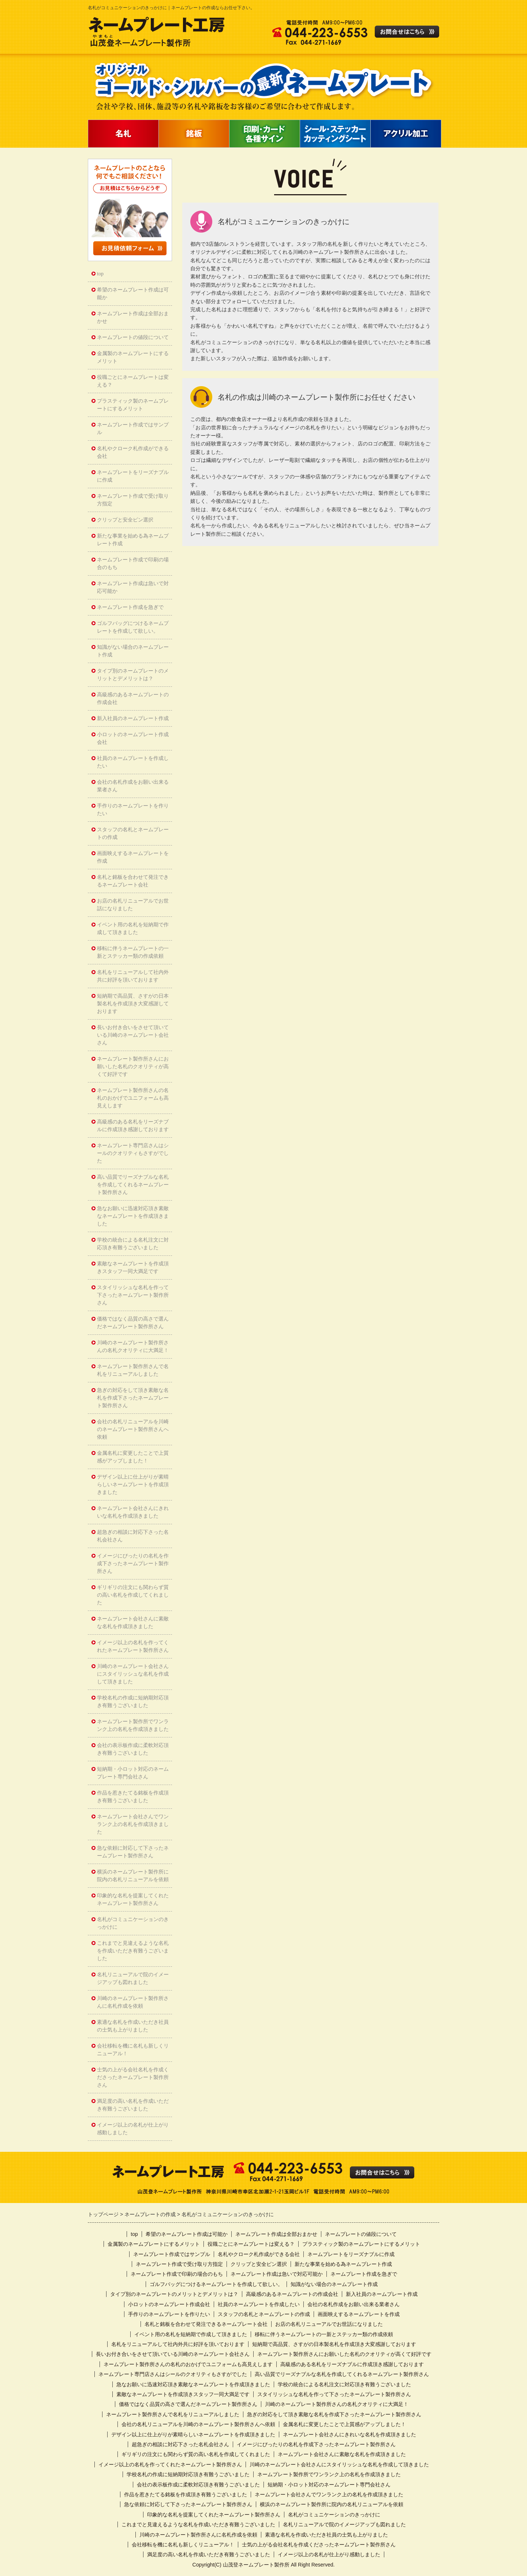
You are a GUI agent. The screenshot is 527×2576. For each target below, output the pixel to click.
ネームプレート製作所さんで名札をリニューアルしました (133, 1370)
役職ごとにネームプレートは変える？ (133, 381)
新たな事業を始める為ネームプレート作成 (133, 539)
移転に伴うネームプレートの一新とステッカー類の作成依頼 (133, 952)
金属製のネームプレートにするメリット (133, 357)
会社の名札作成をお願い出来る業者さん (133, 785)
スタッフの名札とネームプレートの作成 (133, 833)
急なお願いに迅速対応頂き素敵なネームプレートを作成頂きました (133, 1216)
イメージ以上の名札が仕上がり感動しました (133, 2128)
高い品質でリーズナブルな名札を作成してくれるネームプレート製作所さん (133, 1184)
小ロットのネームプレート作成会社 (133, 738)
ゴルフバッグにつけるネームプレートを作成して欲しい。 (133, 627)
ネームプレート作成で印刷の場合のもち (133, 563)
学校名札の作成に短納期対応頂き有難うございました (133, 1701)
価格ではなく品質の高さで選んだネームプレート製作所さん (133, 1322)
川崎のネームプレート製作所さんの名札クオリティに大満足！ (133, 1346)
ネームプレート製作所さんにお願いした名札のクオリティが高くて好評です (133, 1066)
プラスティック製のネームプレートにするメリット (133, 404)
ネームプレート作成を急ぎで (130, 607)
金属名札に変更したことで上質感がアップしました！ (133, 1457)
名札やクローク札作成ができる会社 (133, 452)
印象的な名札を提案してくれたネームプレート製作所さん (133, 1899)
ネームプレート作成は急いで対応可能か (133, 587)
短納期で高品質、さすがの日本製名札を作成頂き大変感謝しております (133, 1003)
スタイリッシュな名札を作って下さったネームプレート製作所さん (133, 1295)
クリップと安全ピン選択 (125, 520)
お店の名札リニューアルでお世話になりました (133, 904)
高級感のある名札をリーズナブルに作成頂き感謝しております (133, 1125)
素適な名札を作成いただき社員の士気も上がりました (133, 2026)
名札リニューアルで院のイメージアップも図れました (133, 1978)
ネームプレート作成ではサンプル (133, 428)
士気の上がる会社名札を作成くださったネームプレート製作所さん (133, 2077)
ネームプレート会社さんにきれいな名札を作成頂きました (133, 1512)
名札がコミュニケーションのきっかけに (133, 1923)
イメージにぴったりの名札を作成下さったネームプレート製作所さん (133, 1563)
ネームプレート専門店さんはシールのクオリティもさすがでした (133, 1153)
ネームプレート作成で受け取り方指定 (133, 499)
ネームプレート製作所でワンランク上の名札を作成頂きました (133, 1725)
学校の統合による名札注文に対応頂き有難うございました (133, 1243)
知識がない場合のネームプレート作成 (133, 651)
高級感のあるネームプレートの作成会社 (133, 698)
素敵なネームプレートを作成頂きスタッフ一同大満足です (133, 1267)
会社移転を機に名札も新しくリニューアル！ (133, 2049)
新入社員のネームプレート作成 (133, 718)
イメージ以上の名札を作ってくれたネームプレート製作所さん (133, 1646)
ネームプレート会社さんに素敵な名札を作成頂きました (133, 1622)
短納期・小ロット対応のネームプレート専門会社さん (133, 1773)
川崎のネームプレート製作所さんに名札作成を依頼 (133, 2002)
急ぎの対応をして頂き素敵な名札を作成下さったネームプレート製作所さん (133, 1397)
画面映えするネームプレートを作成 (133, 857)
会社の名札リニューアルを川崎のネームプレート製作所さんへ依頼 (133, 1429)
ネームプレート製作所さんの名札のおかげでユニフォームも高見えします (133, 1098)
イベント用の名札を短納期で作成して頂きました (133, 928)
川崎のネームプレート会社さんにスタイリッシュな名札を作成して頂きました (133, 1674)
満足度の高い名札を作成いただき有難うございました (133, 2105)
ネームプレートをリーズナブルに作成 (133, 476)
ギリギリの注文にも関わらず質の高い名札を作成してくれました (133, 1595)
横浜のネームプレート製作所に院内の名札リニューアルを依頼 (133, 1875)
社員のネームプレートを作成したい (133, 762)
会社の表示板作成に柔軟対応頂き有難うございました (133, 1749)
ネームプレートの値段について (133, 337)
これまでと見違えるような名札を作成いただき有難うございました (133, 1950)
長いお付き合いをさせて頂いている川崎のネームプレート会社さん (133, 1035)
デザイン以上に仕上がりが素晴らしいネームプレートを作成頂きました (133, 1484)
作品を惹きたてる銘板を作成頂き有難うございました (133, 1796)
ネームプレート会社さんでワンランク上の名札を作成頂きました (133, 1824)
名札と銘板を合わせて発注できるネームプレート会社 (133, 881)
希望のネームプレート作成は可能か (133, 293)
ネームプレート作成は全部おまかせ (133, 317)
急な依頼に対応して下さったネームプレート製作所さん (133, 1851)
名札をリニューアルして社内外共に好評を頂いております (133, 976)
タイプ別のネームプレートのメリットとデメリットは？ (133, 674)
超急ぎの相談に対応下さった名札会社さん (133, 1536)
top (100, 273)
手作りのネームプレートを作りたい (133, 809)
